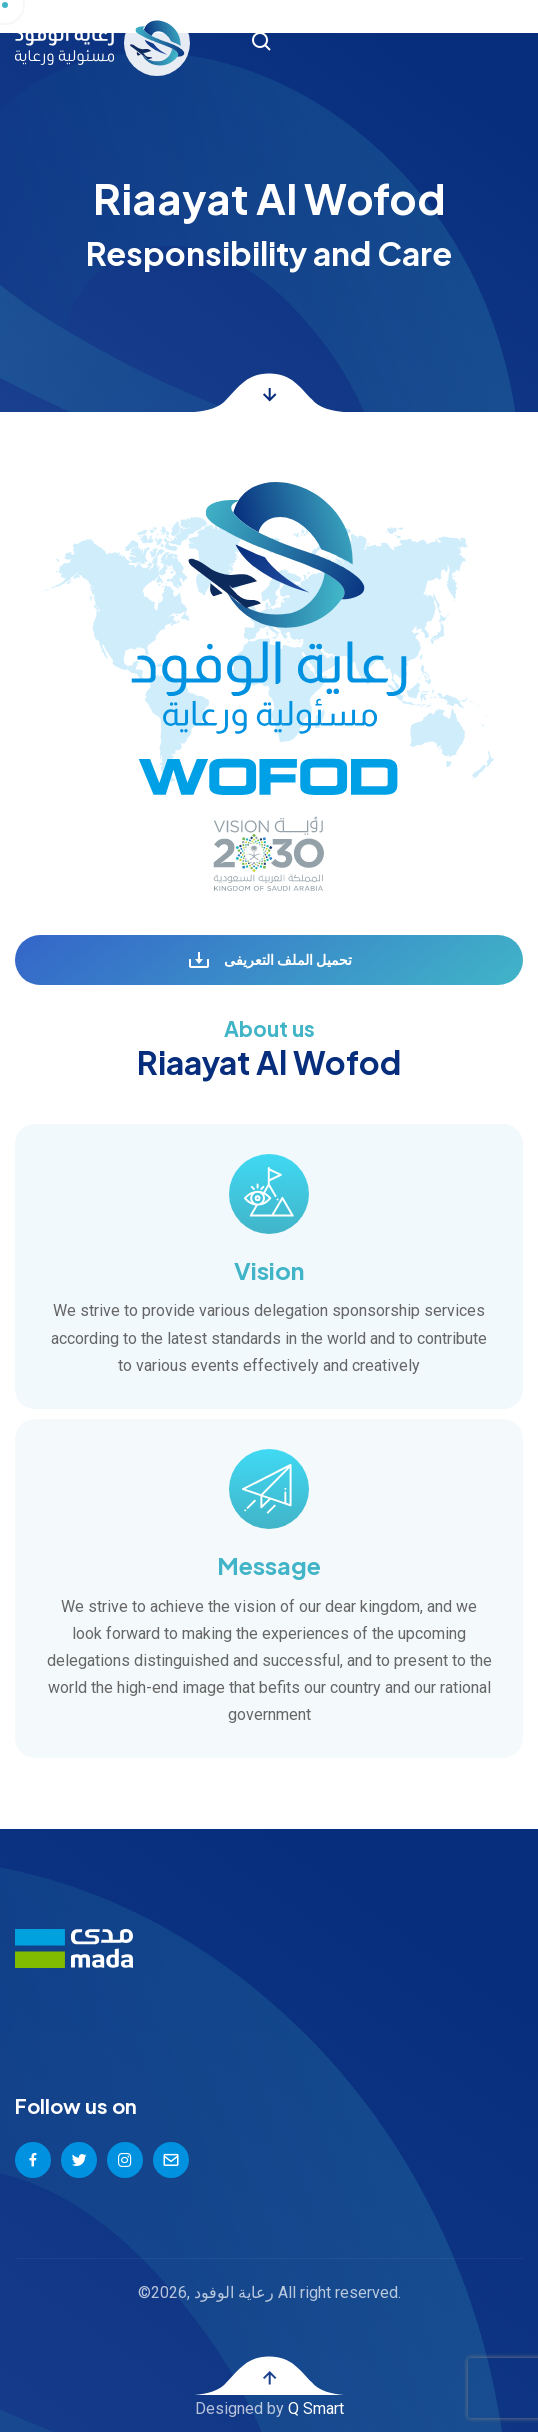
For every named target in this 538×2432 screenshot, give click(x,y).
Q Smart (316, 2408)
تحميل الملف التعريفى (269, 961)
